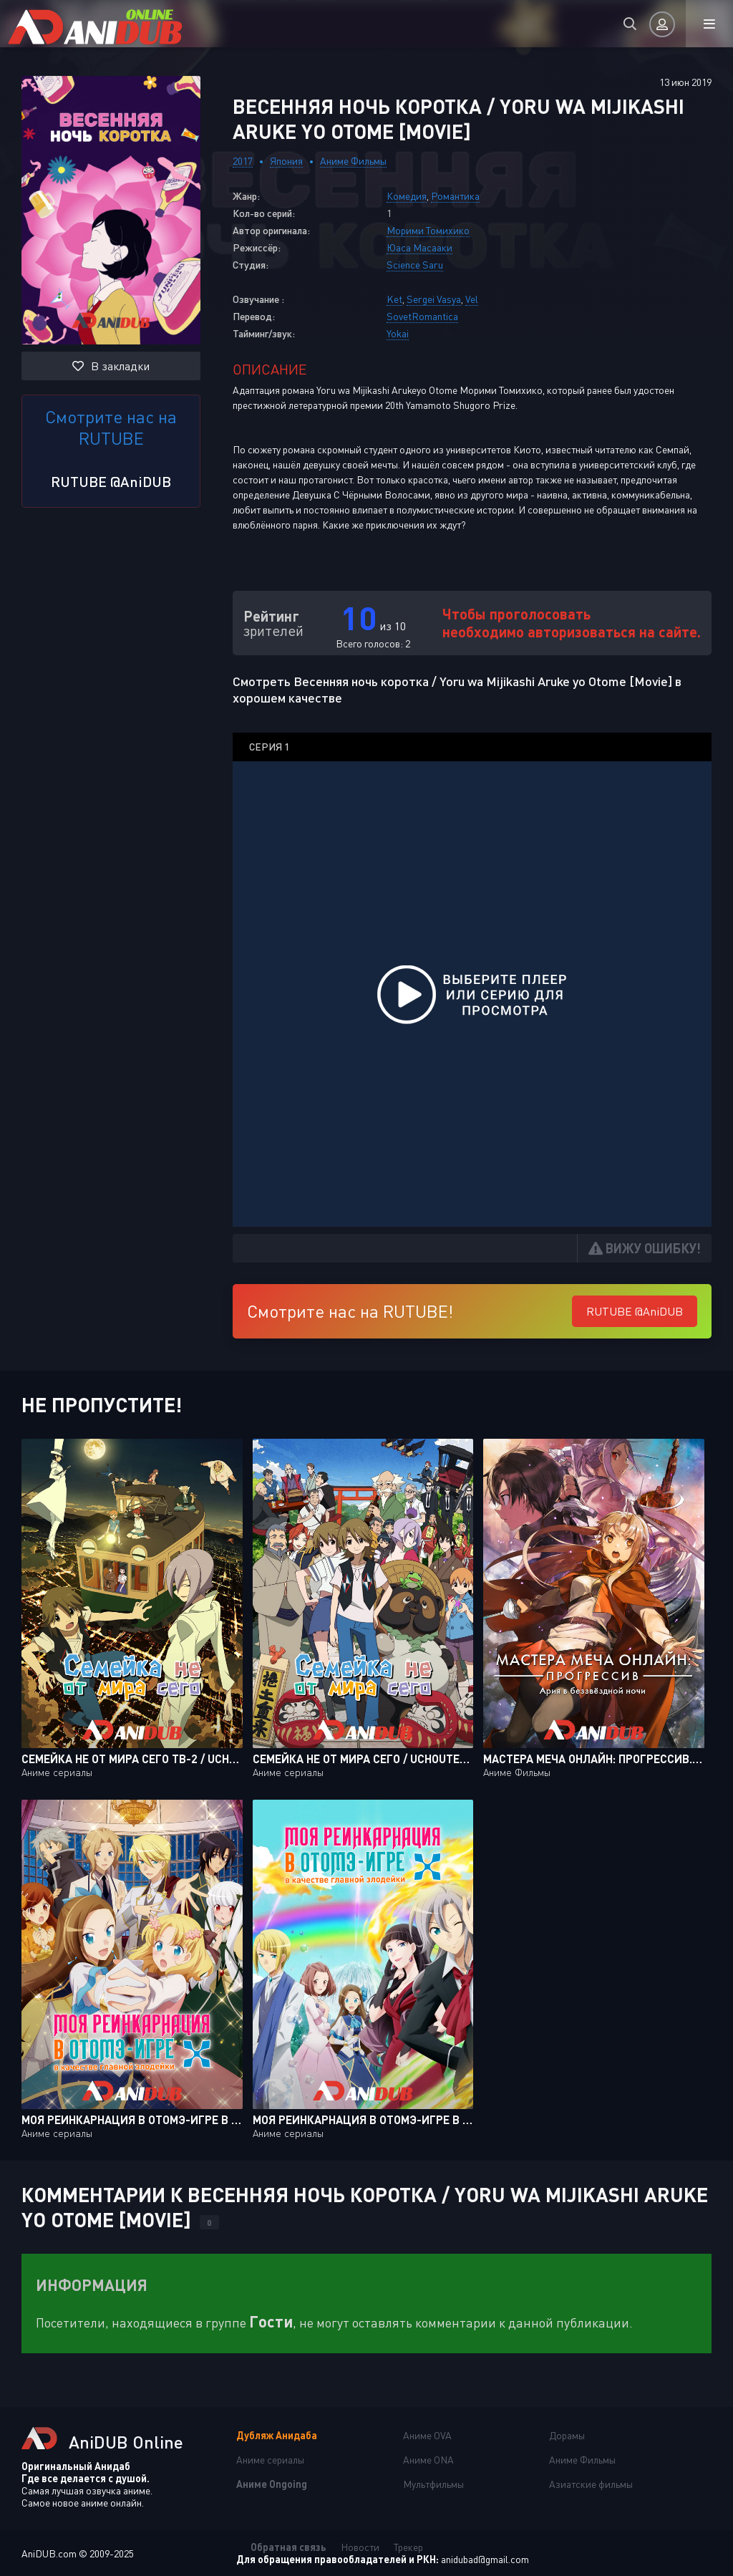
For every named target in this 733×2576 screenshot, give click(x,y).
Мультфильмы (433, 2484)
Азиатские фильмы (591, 2484)
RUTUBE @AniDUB (111, 481)
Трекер (408, 2547)
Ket (394, 299)
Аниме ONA (428, 2460)
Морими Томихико (428, 230)
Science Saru (415, 265)
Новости (360, 2547)
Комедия (407, 196)
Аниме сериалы (270, 2460)
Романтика (455, 196)
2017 (243, 161)
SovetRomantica (422, 316)
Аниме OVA (427, 2435)
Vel (471, 299)
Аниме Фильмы (353, 161)
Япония (286, 161)
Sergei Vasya (434, 299)
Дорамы (567, 2435)
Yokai (398, 333)
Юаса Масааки (419, 247)
